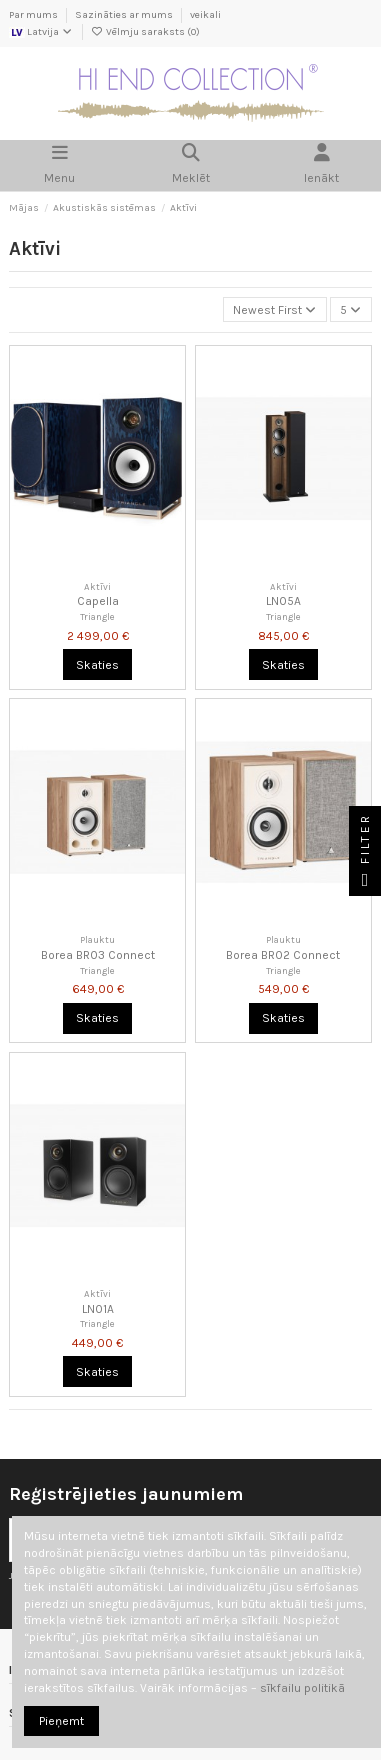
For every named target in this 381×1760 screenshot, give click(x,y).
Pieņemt (61, 1721)
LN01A (98, 1309)
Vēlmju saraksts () (145, 32)
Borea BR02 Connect (283, 955)
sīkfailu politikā (302, 1688)
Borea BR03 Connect (98, 955)
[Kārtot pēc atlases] (275, 309)
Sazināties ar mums (125, 15)
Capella (98, 601)
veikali (205, 15)
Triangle (97, 616)
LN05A (283, 601)
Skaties (97, 665)
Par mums (34, 15)
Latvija (41, 32)
